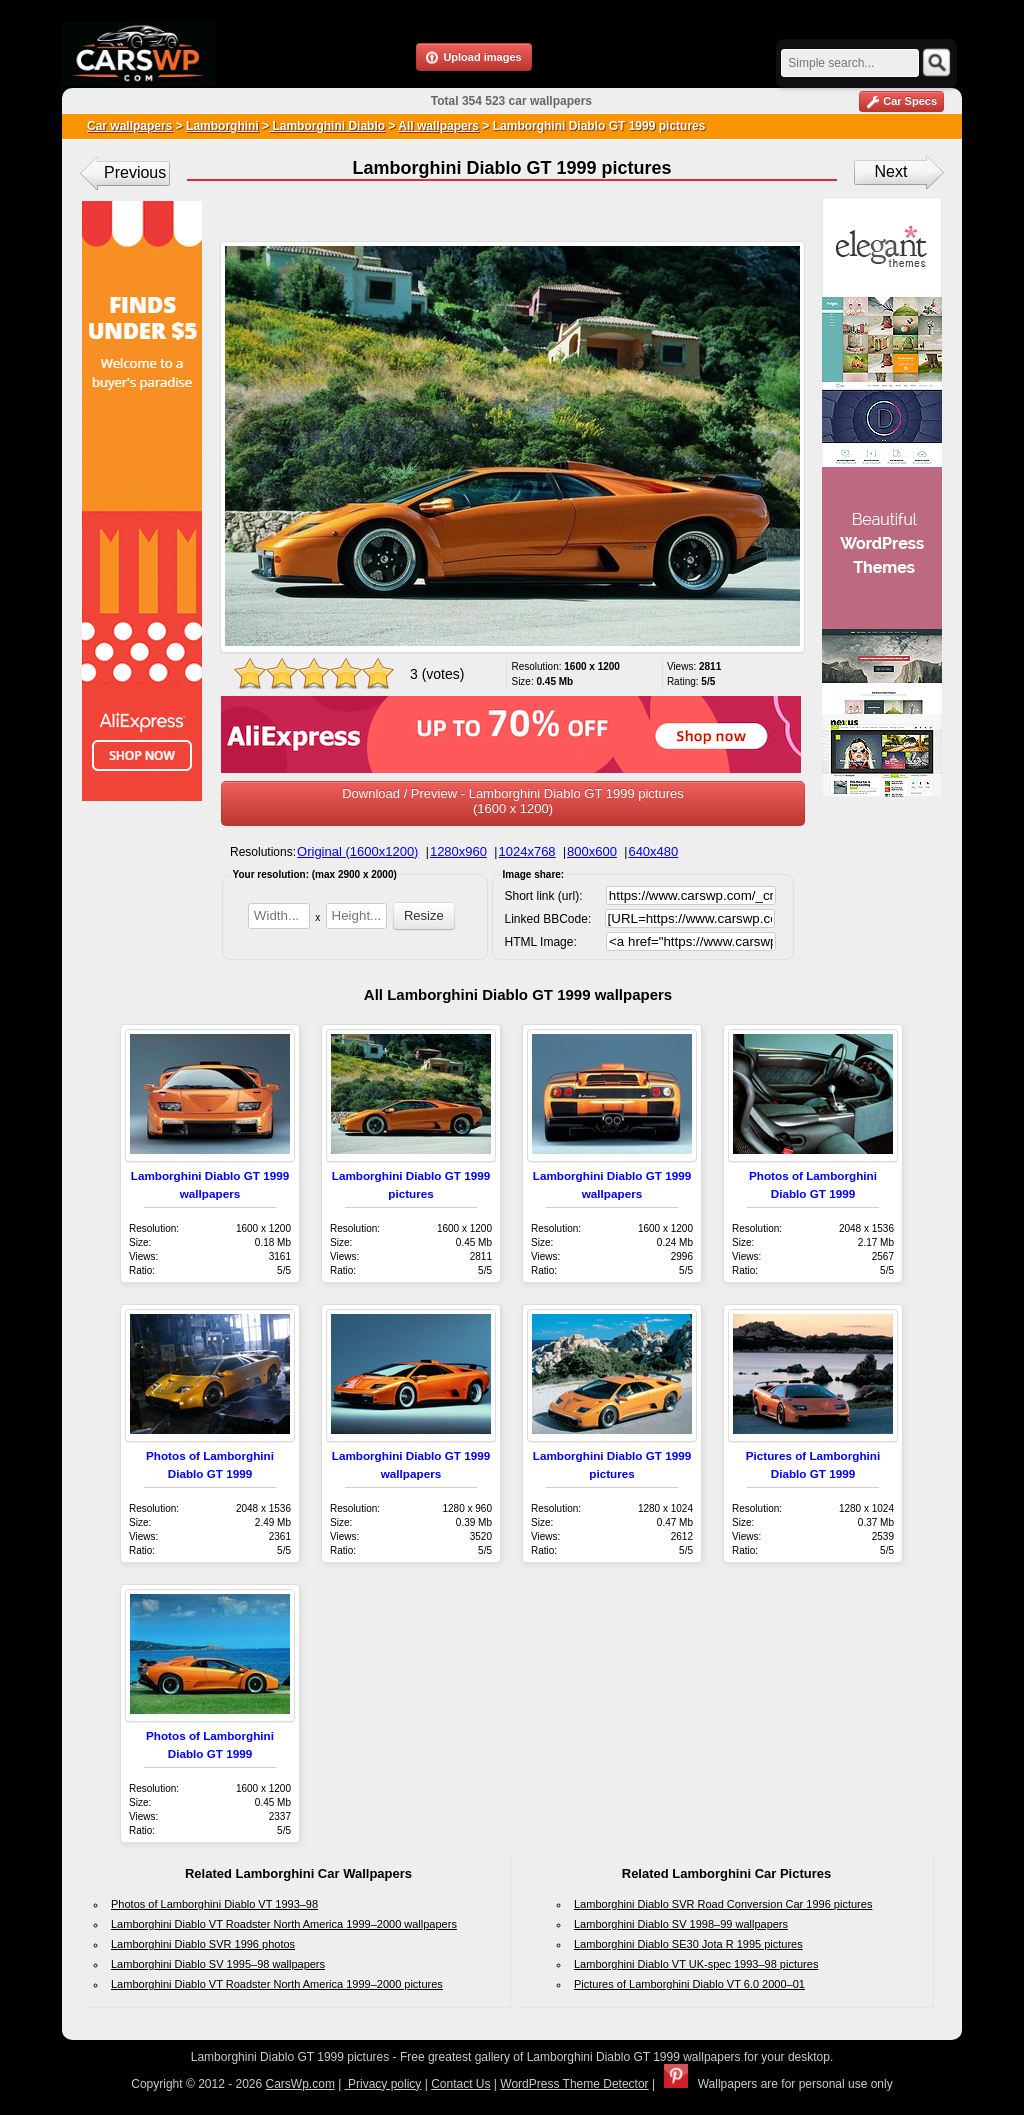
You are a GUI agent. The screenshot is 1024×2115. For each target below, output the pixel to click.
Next (891, 171)
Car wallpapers (129, 126)
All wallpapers (438, 126)
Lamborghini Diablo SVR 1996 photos (203, 1944)
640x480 (653, 851)
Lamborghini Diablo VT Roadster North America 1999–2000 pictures (277, 1984)
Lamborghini (222, 126)
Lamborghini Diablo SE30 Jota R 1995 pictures (688, 1944)
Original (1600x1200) (357, 851)
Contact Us (460, 2084)
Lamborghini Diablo (327, 126)
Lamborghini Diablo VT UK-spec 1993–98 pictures (696, 1964)
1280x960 (458, 851)
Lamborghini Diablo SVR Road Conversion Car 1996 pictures (723, 1904)
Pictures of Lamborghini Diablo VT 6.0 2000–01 (689, 1984)
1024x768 (526, 851)
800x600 (592, 851)
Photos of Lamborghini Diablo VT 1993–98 (214, 1904)
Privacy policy (383, 2084)
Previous (135, 172)
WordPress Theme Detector (574, 2084)
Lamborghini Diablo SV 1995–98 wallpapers (218, 1964)
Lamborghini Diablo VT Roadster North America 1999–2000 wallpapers (284, 1924)
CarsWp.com (300, 2084)
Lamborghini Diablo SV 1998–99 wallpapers (681, 1924)
